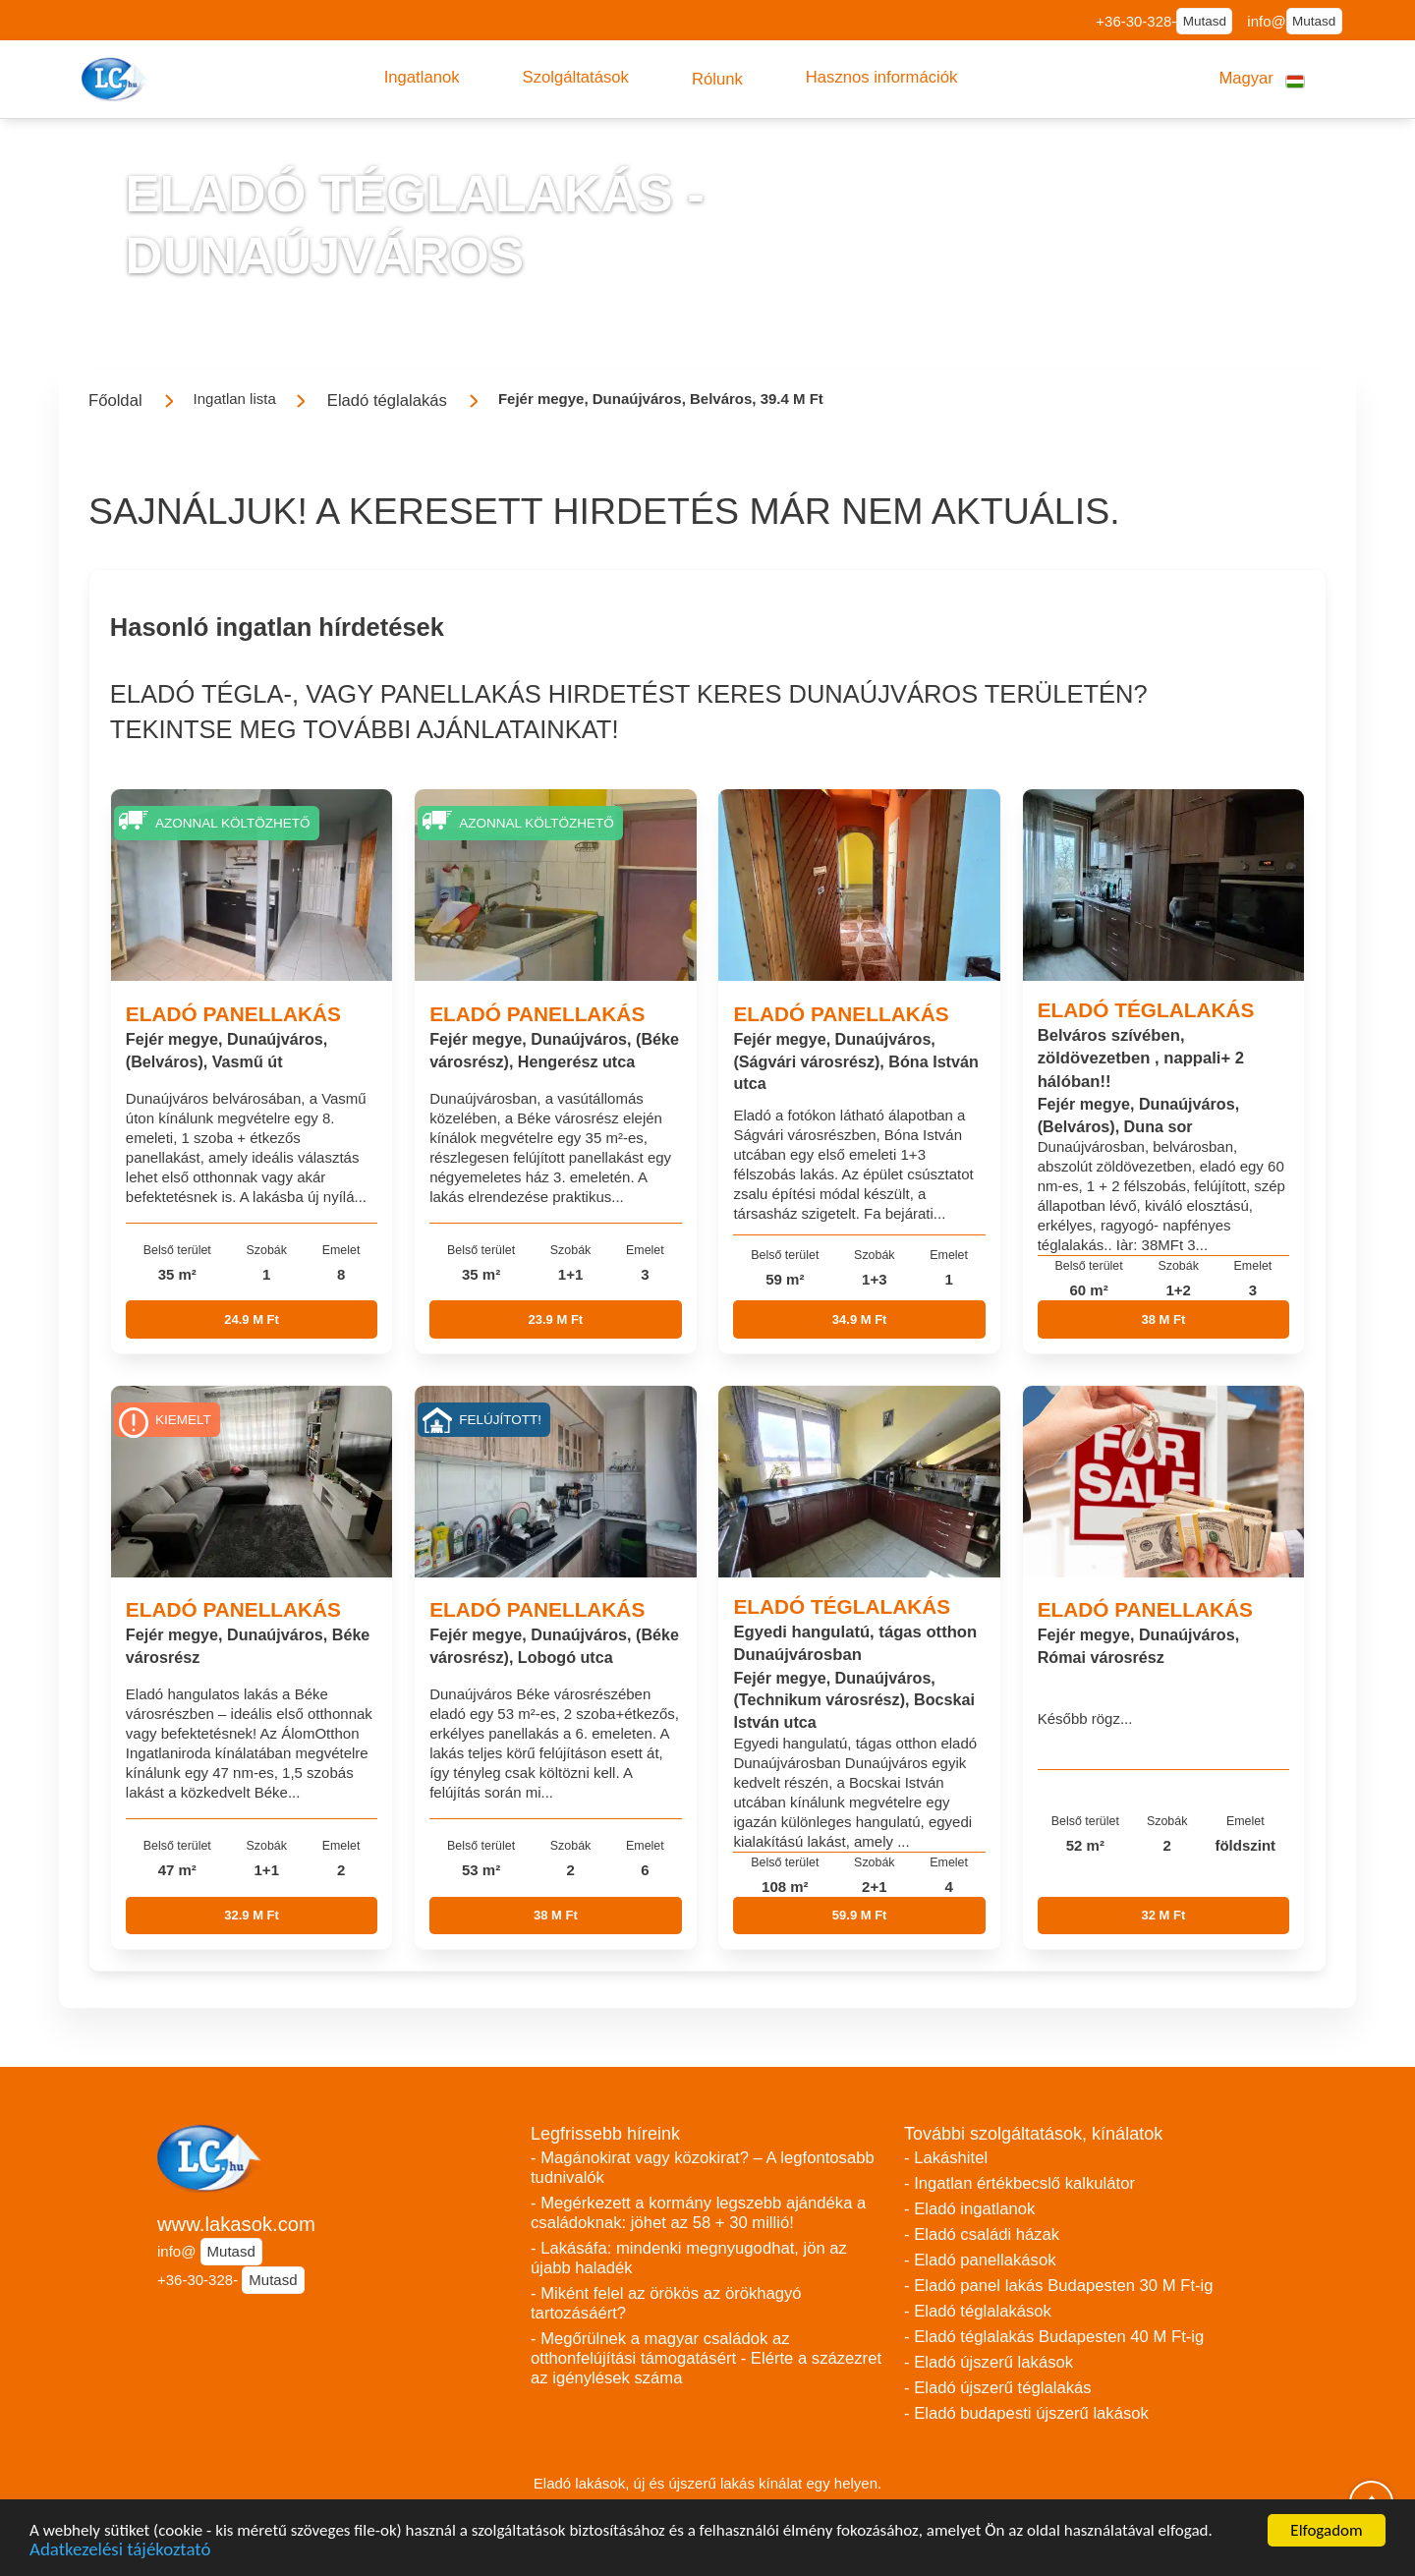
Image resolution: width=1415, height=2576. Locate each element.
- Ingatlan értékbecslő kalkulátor (1019, 2183)
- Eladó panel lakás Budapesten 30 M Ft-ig (1059, 2285)
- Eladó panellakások (980, 2260)
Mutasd (1204, 21)
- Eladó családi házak (981, 2234)
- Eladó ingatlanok (969, 2209)
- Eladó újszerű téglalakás (998, 2387)
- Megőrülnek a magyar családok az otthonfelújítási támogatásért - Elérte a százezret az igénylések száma (706, 2358)
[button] (422, 77)
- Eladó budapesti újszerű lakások (1026, 2413)
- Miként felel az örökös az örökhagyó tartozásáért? (666, 2303)
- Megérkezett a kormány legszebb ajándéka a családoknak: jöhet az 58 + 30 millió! (698, 2213)
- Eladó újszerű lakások (988, 2362)
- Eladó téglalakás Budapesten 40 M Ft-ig (1054, 2336)
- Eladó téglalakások (977, 2311)
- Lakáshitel (946, 2157)
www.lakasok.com (236, 2224)
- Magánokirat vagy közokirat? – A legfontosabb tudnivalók (703, 2167)
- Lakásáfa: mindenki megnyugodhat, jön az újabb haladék (689, 2258)
